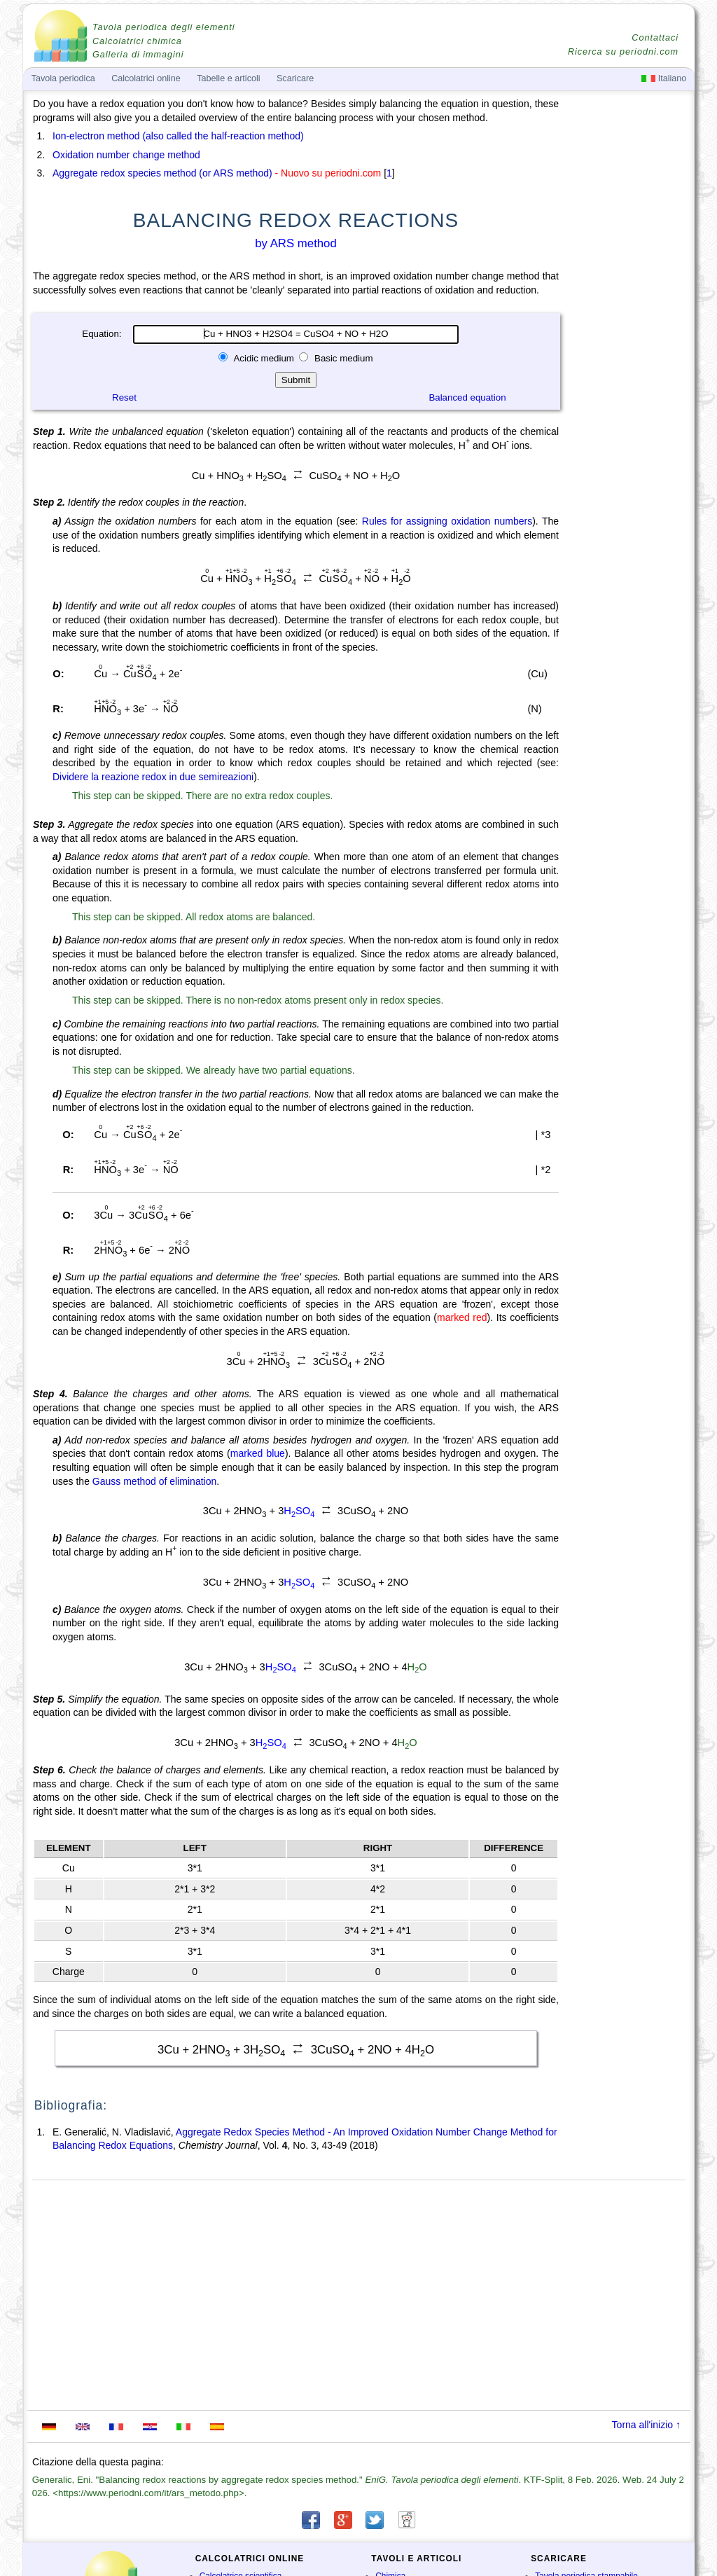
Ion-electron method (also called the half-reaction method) (178, 135)
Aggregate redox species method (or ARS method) (162, 173)
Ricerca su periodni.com (623, 52)
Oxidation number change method (126, 154)
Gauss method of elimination (154, 1481)
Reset (124, 397)
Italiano (663, 78)
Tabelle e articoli (228, 78)
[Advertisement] (628, 485)
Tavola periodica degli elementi (163, 27)
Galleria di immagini (138, 55)
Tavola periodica (63, 78)
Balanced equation (467, 397)
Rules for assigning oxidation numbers (447, 521)
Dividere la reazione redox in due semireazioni (153, 776)
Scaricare (295, 78)
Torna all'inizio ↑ (646, 2424)
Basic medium (342, 358)
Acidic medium (263, 358)
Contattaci (655, 38)
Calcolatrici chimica (137, 41)
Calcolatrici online (146, 78)
